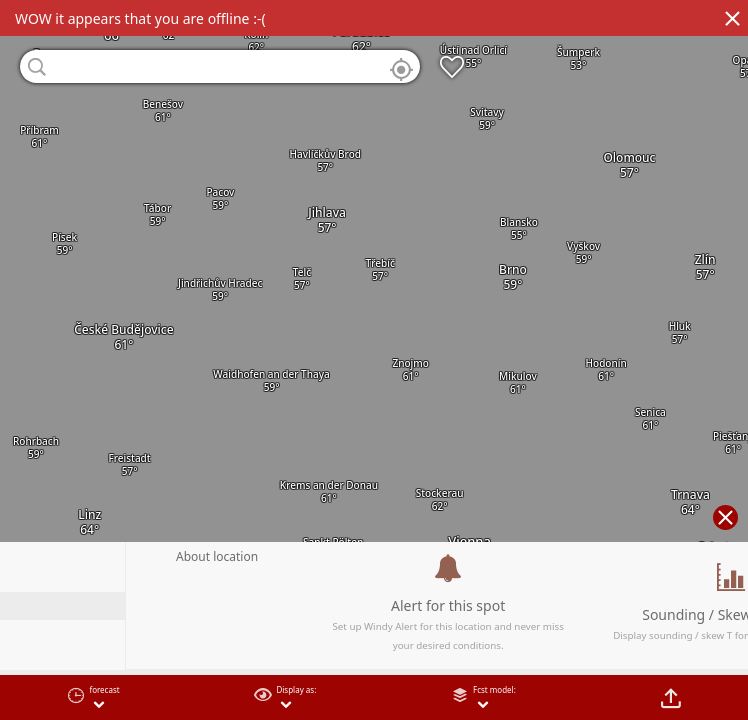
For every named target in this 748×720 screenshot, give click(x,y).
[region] (374, 360)
